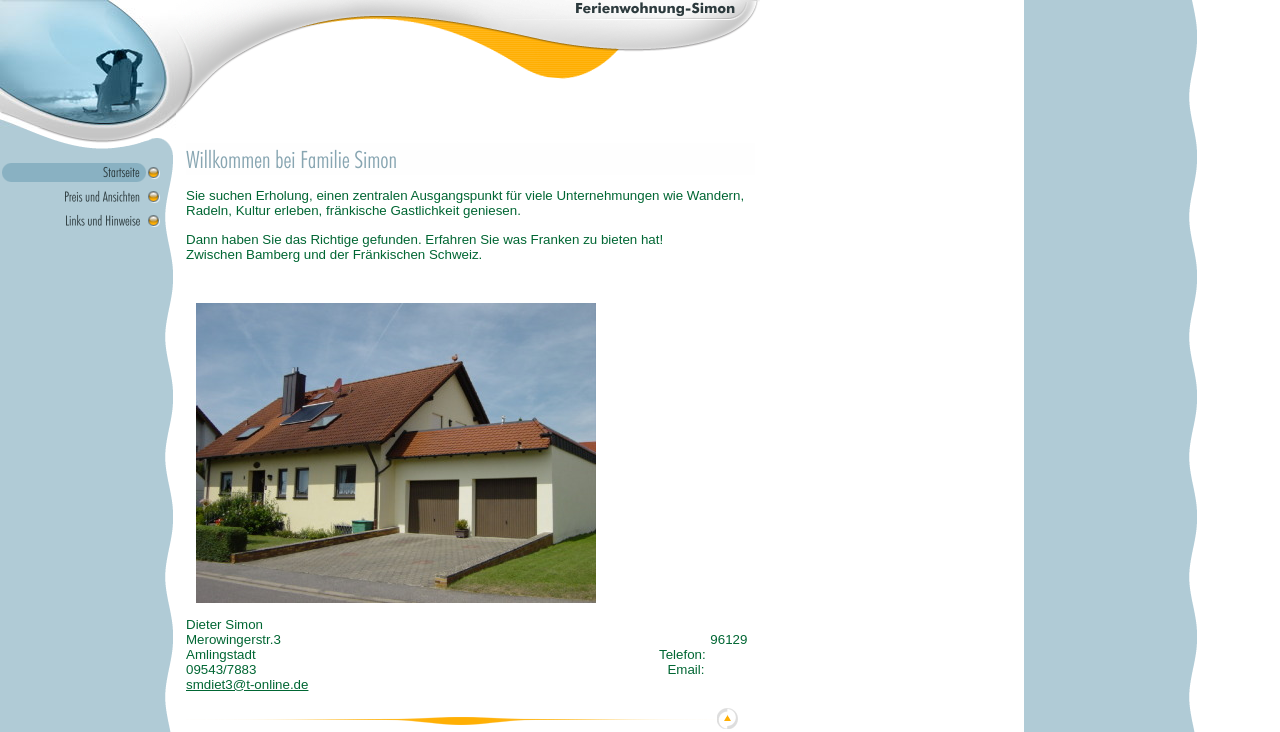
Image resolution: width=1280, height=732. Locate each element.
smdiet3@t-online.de (247, 684)
